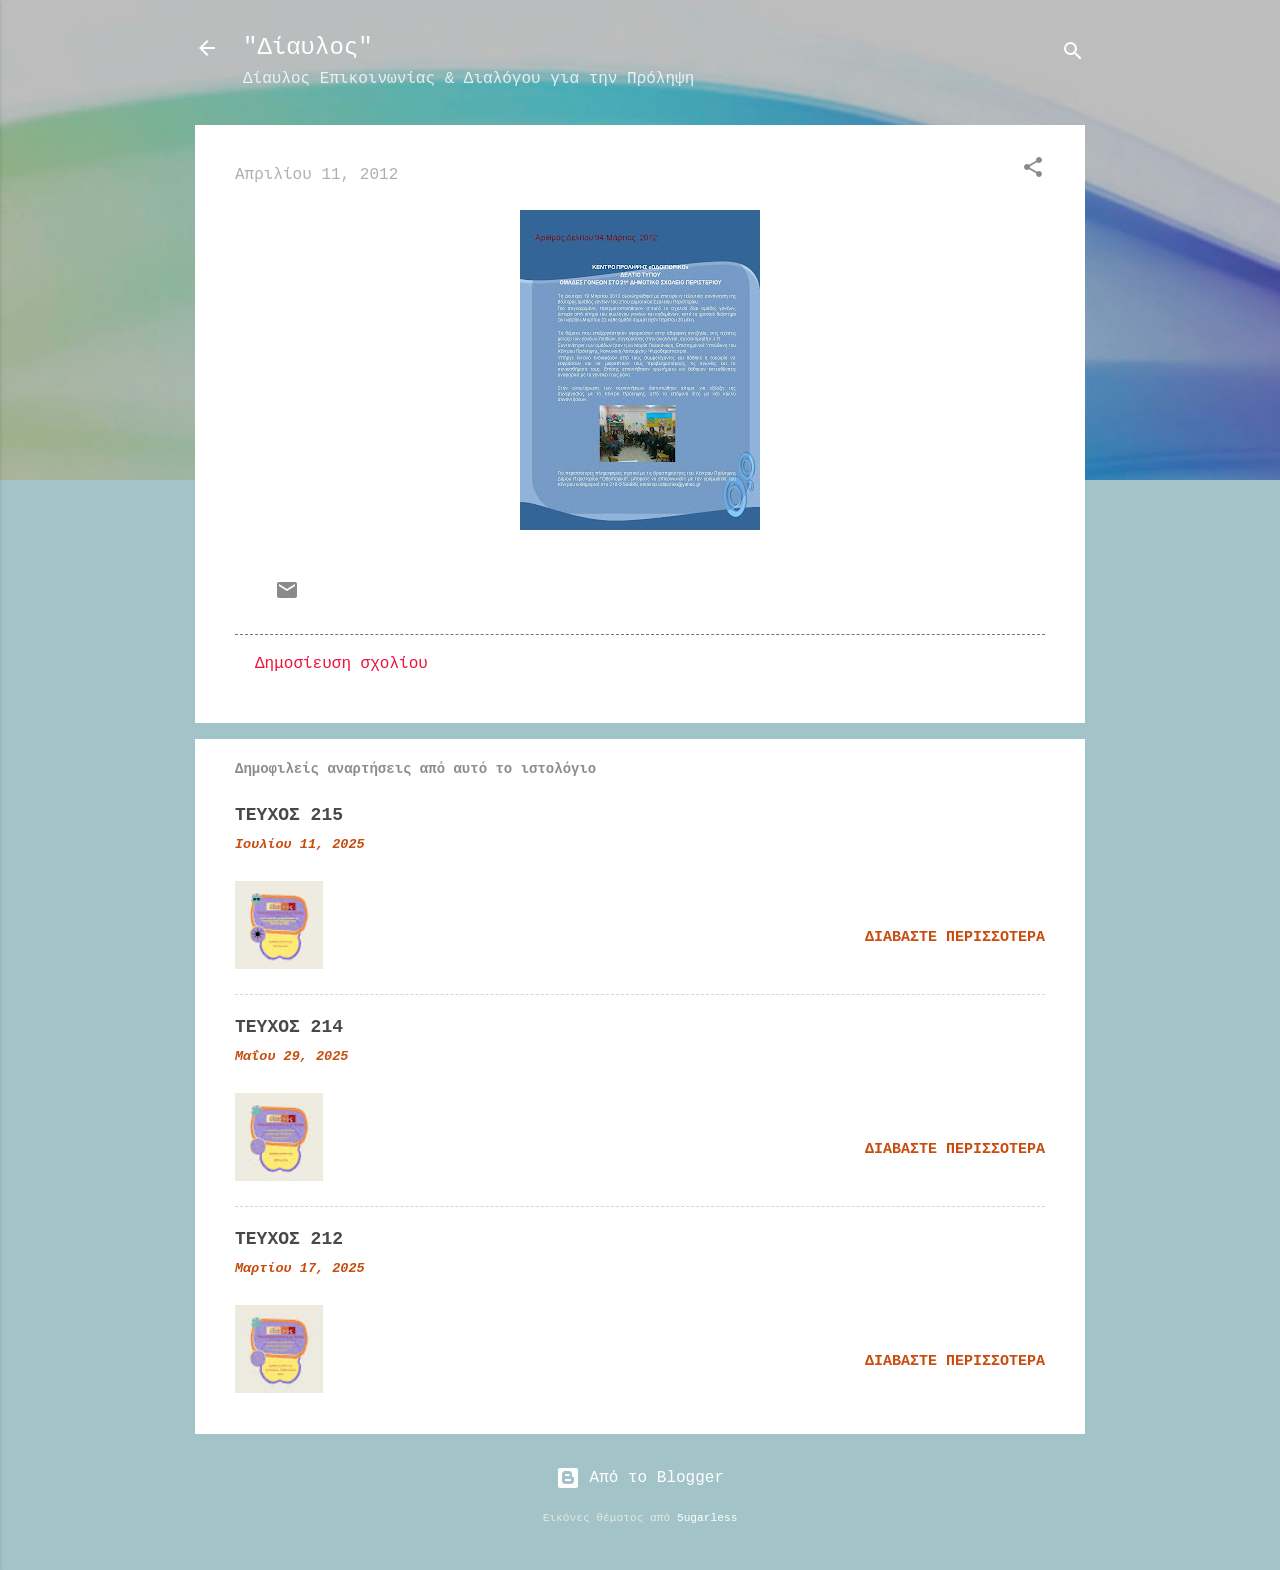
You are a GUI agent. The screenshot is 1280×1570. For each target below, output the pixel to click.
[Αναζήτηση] (1073, 54)
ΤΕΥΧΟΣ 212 (289, 1239)
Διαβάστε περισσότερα (955, 937)
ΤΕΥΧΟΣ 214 (289, 1027)
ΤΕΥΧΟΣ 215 (289, 815)
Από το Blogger (640, 1478)
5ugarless (707, 1518)
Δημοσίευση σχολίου (341, 664)
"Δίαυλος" (308, 47)
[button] (1033, 171)
